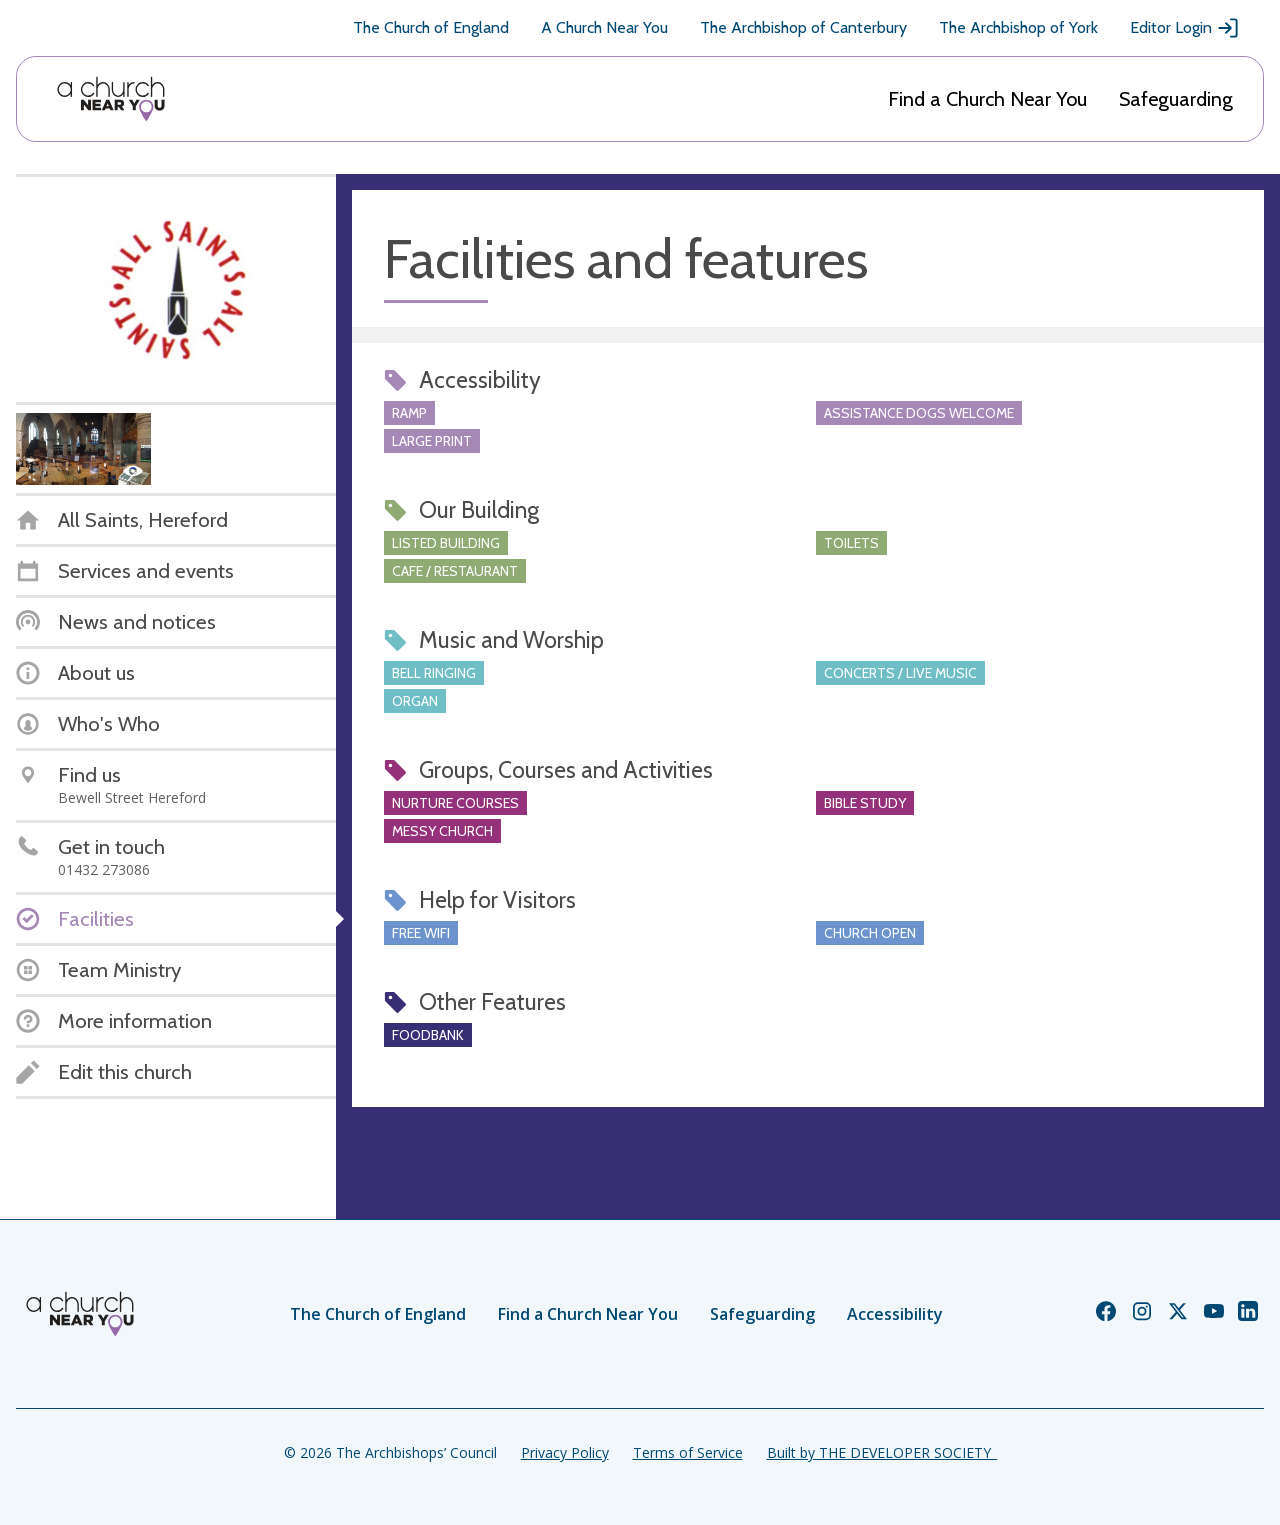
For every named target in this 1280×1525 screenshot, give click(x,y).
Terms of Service (688, 1452)
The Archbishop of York (1018, 27)
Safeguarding (1176, 99)
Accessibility (895, 1314)
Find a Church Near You (987, 99)
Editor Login (1185, 28)
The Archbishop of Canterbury (803, 27)
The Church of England (431, 27)
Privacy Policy (565, 1452)
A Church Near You (604, 27)
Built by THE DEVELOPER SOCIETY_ (882, 1452)
